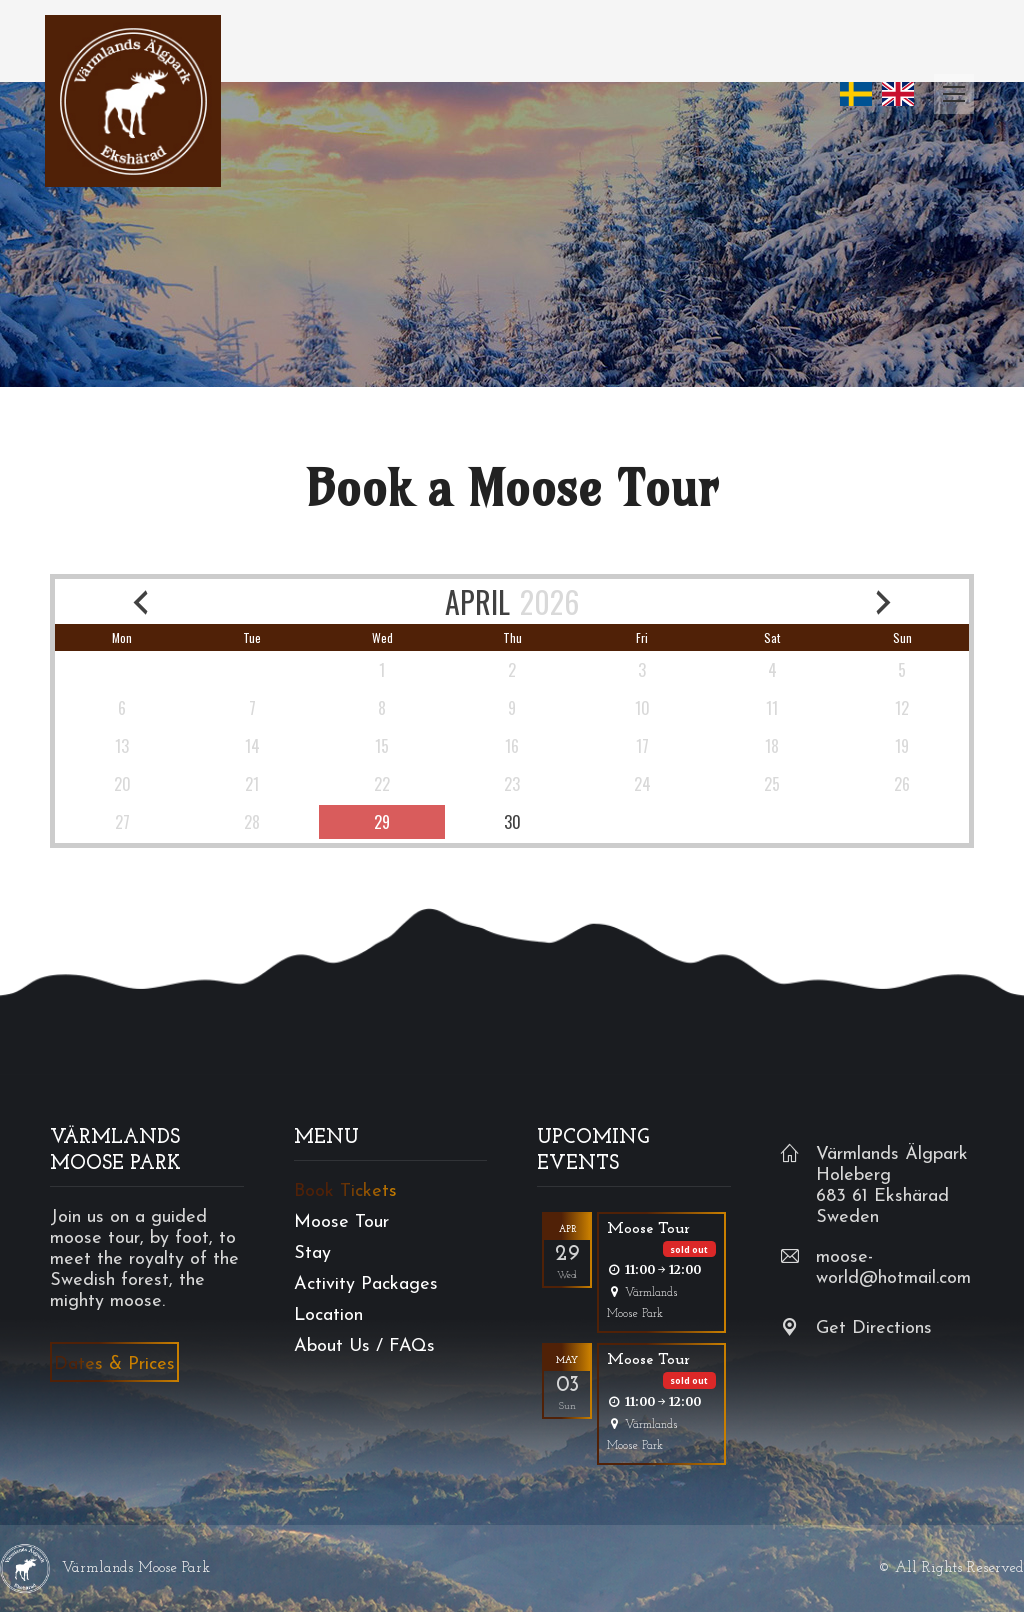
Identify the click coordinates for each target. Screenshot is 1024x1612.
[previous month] (140, 601)
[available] (382, 822)
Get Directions (874, 1328)
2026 (549, 601)
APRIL (477, 601)
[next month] (883, 601)
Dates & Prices (114, 1364)
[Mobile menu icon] (954, 94)
